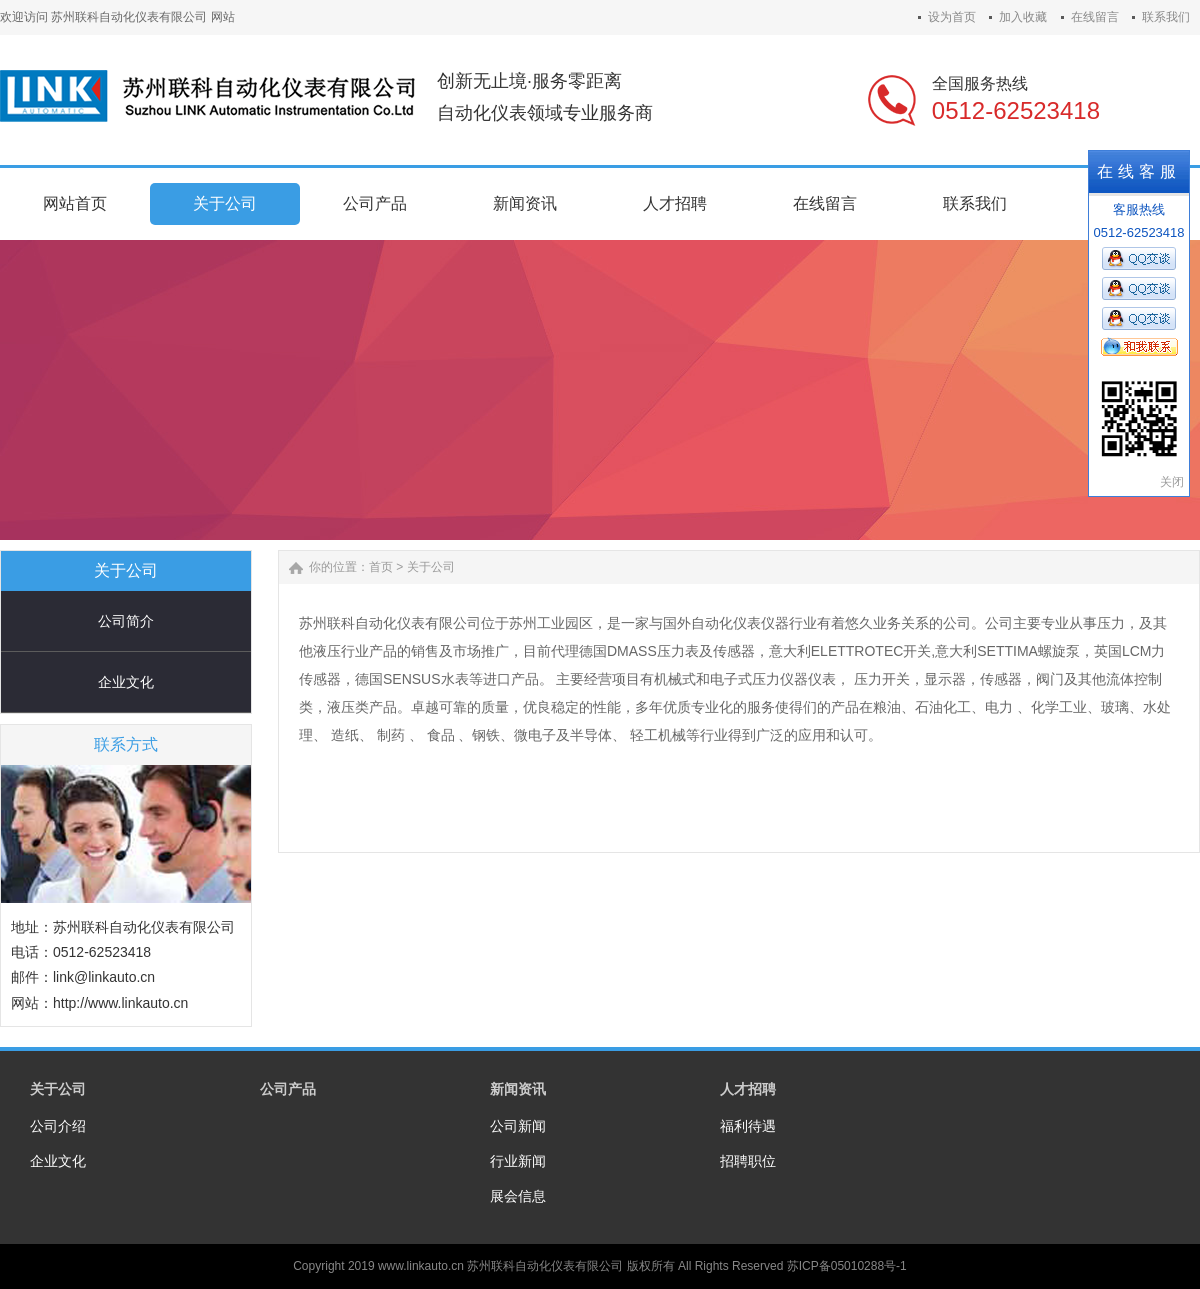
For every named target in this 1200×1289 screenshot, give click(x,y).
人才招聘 (748, 1089)
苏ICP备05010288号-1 (847, 1266)
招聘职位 (748, 1161)
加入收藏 (1023, 17)
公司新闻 (518, 1126)
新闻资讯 (518, 1089)
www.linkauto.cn (421, 1266)
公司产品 (288, 1089)
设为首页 (952, 17)
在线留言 (1095, 17)
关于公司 (431, 567)
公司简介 (126, 621)
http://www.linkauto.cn (120, 1003)
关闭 (1172, 482)
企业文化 (126, 682)
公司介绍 (58, 1126)
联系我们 (1166, 17)
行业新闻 (518, 1161)
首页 (381, 567)
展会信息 (518, 1196)
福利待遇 (748, 1126)
